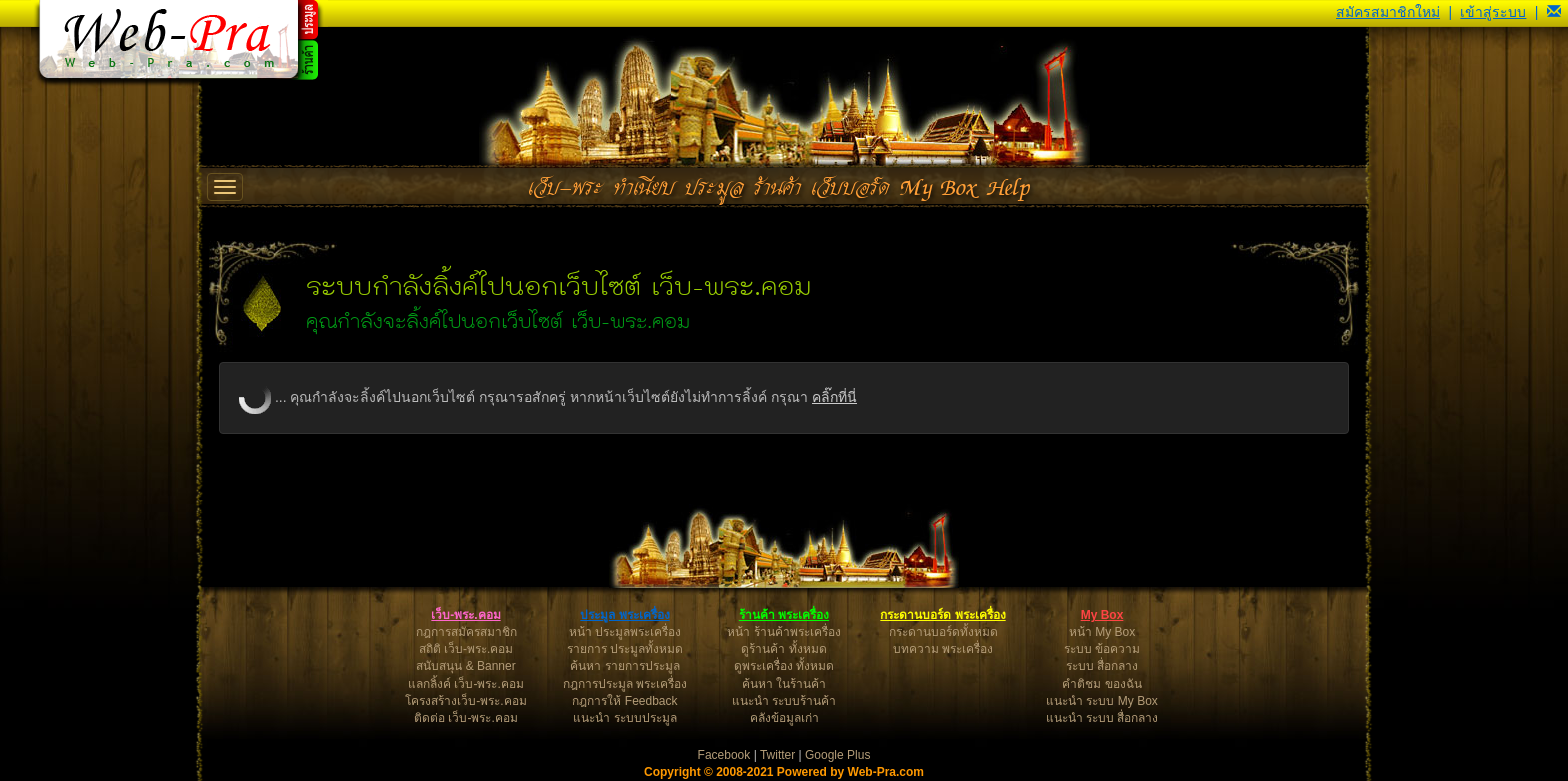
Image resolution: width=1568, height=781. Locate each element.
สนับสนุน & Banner (465, 666)
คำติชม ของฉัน (1101, 684)
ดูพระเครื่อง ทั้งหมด (784, 666)
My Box (1102, 615)
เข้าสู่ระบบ (1493, 12)
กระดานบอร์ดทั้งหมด (943, 632)
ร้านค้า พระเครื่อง (784, 615)
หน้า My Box (1102, 632)
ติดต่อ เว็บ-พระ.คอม (466, 718)
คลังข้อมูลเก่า (784, 718)
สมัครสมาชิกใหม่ (1388, 12)
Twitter (777, 755)
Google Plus (837, 755)
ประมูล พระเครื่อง (624, 615)
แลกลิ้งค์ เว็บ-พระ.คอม (466, 684)
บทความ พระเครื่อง (943, 649)
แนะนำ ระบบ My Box (1102, 701)
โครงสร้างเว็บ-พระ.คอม (465, 701)
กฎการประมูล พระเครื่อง (625, 684)
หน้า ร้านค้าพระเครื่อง (783, 632)
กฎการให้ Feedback (624, 701)
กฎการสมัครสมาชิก (466, 632)
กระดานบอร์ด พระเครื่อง (942, 615)
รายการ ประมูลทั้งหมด (625, 649)
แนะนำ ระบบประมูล (624, 718)
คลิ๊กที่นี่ (834, 397)
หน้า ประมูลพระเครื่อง (625, 632)
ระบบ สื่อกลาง (1102, 666)
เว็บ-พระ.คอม (465, 615)
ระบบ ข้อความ (1102, 649)
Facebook (724, 755)
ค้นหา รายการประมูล (624, 666)
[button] (1554, 12)
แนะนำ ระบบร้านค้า (784, 701)
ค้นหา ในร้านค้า (784, 684)
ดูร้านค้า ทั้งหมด (783, 649)
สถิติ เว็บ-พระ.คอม (466, 649)
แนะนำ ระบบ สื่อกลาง (1102, 718)
